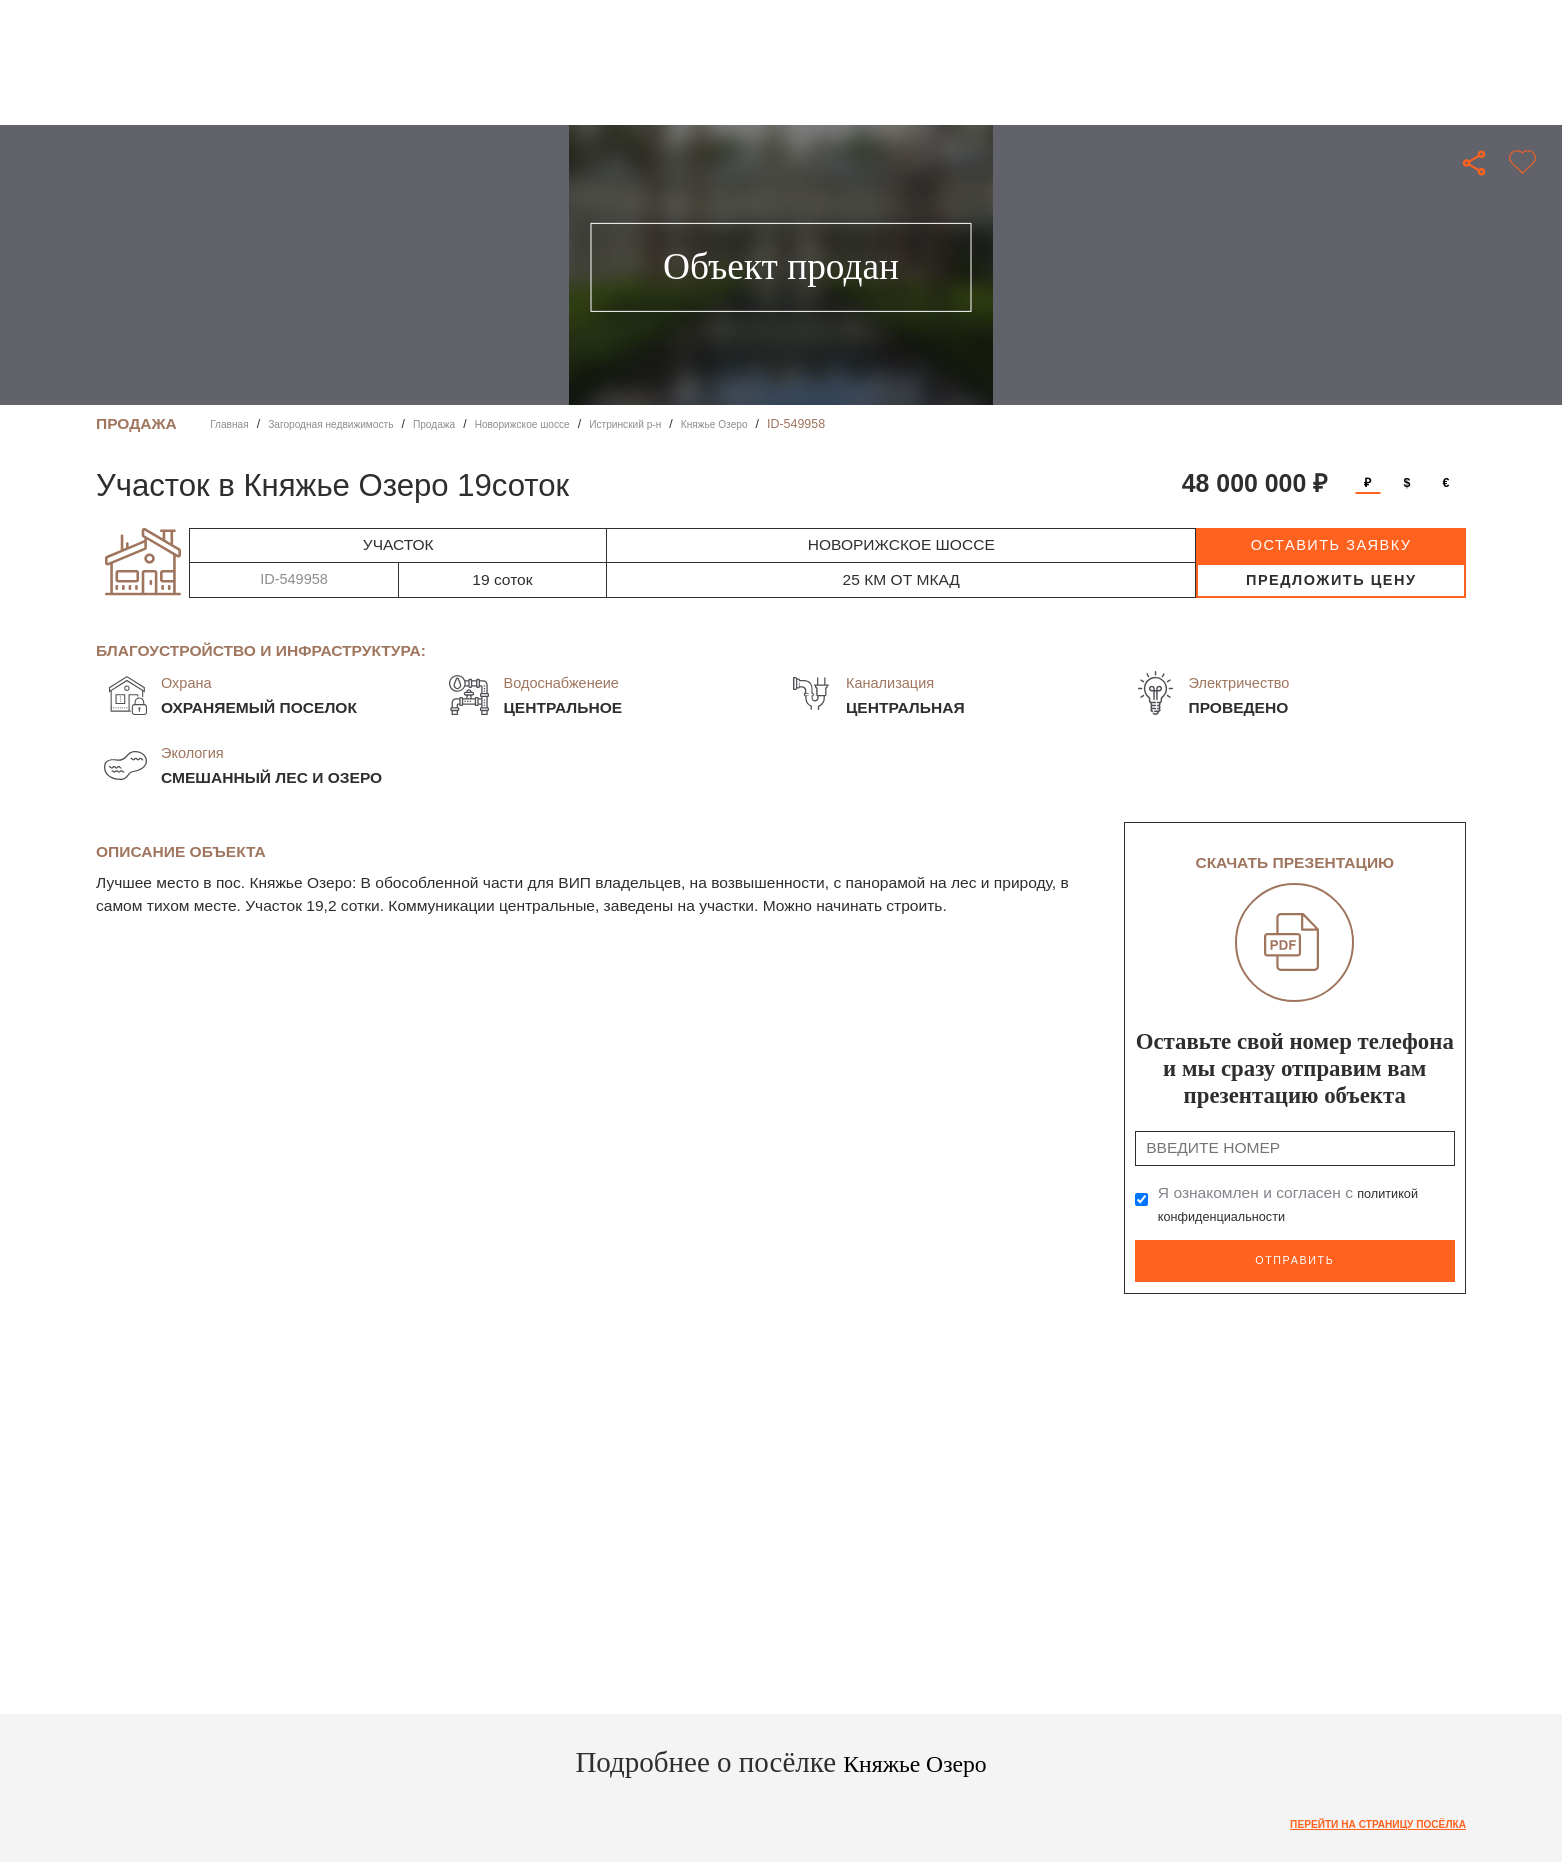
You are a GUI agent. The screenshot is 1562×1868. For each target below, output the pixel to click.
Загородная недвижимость (354, 424)
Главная (233, 424)
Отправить (1295, 1258)
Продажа (476, 424)
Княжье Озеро (807, 424)
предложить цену (1331, 580)
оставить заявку (1331, 545)
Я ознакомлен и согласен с (1295, 1204)
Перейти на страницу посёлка (1358, 1818)
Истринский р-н (702, 424)
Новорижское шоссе (580, 424)
